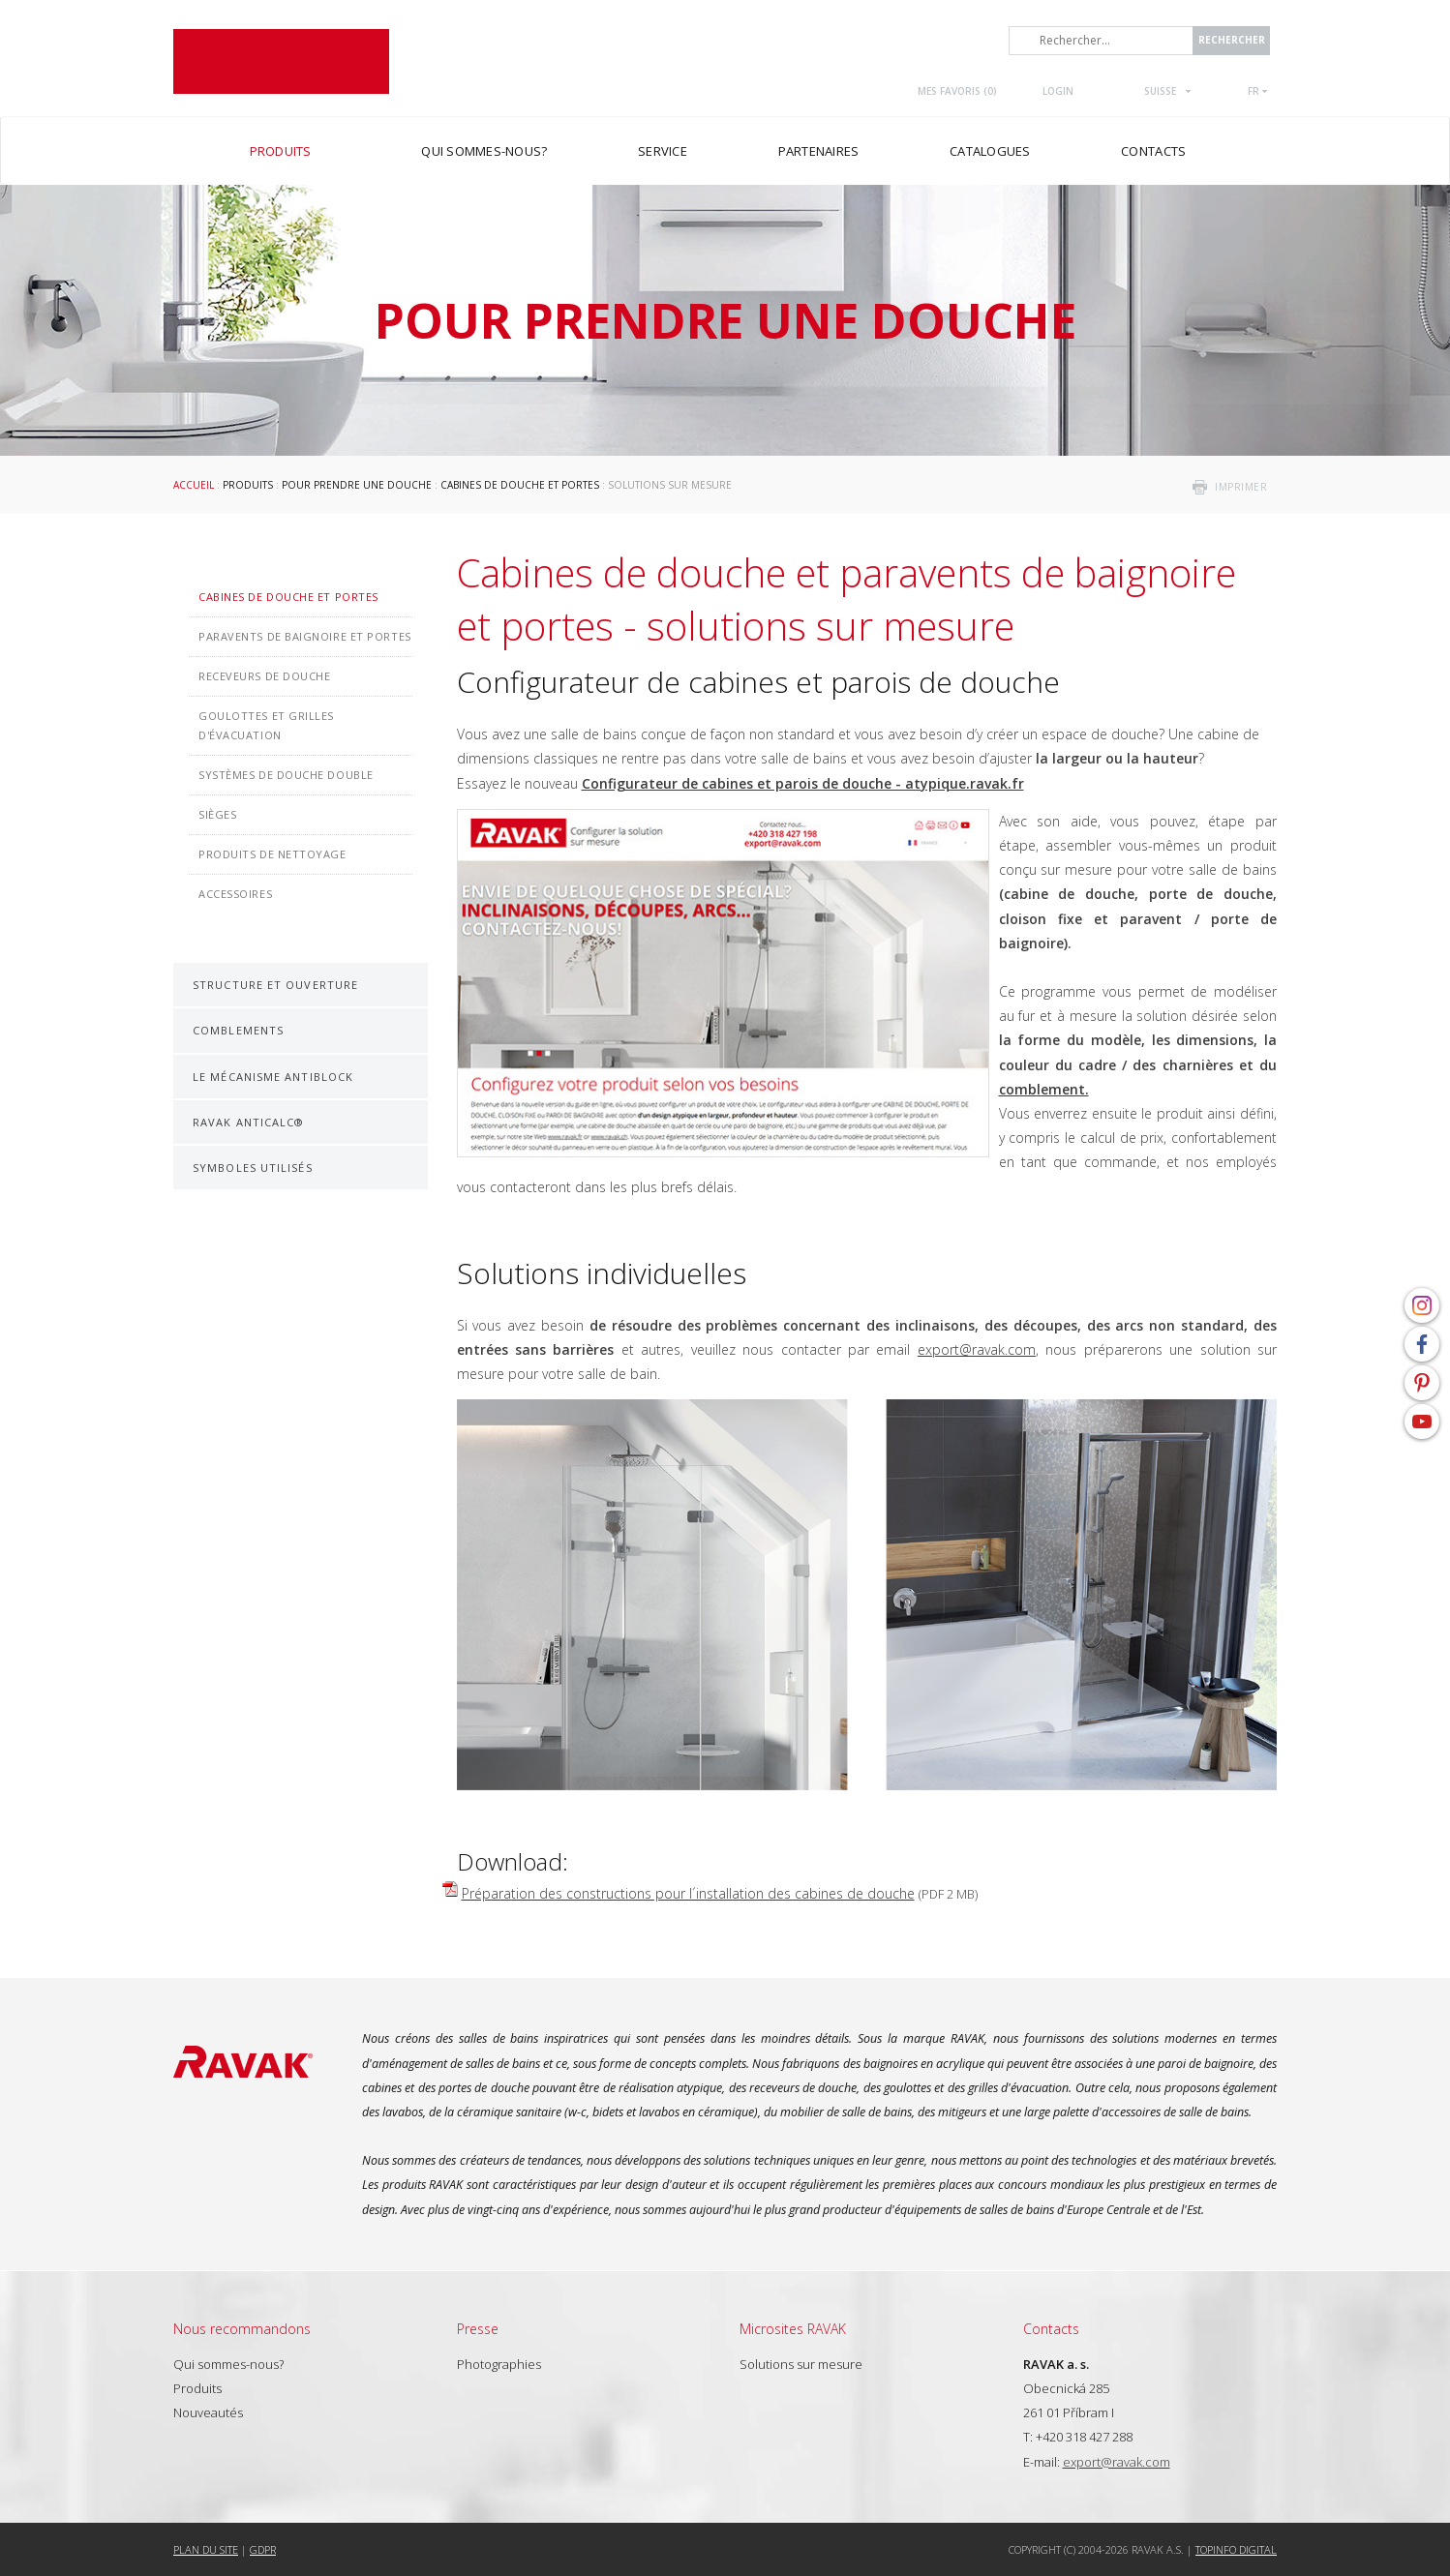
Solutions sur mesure (801, 2364)
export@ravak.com (977, 1349)
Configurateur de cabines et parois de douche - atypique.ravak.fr (803, 783)
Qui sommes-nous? (228, 2364)
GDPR (263, 2549)
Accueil (193, 485)
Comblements (238, 1030)
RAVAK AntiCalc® (249, 1122)
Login (1057, 91)
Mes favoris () (957, 91)
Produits (248, 485)
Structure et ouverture (275, 984)
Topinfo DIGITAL (1236, 2549)
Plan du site (205, 2549)
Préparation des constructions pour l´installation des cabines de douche (688, 1893)
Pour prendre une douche (357, 485)
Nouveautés (208, 2412)
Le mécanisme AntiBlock (273, 1076)
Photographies (499, 2364)
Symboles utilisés (253, 1167)
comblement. (1044, 1089)
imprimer (1241, 487)
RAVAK (281, 61)
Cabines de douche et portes (519, 485)
